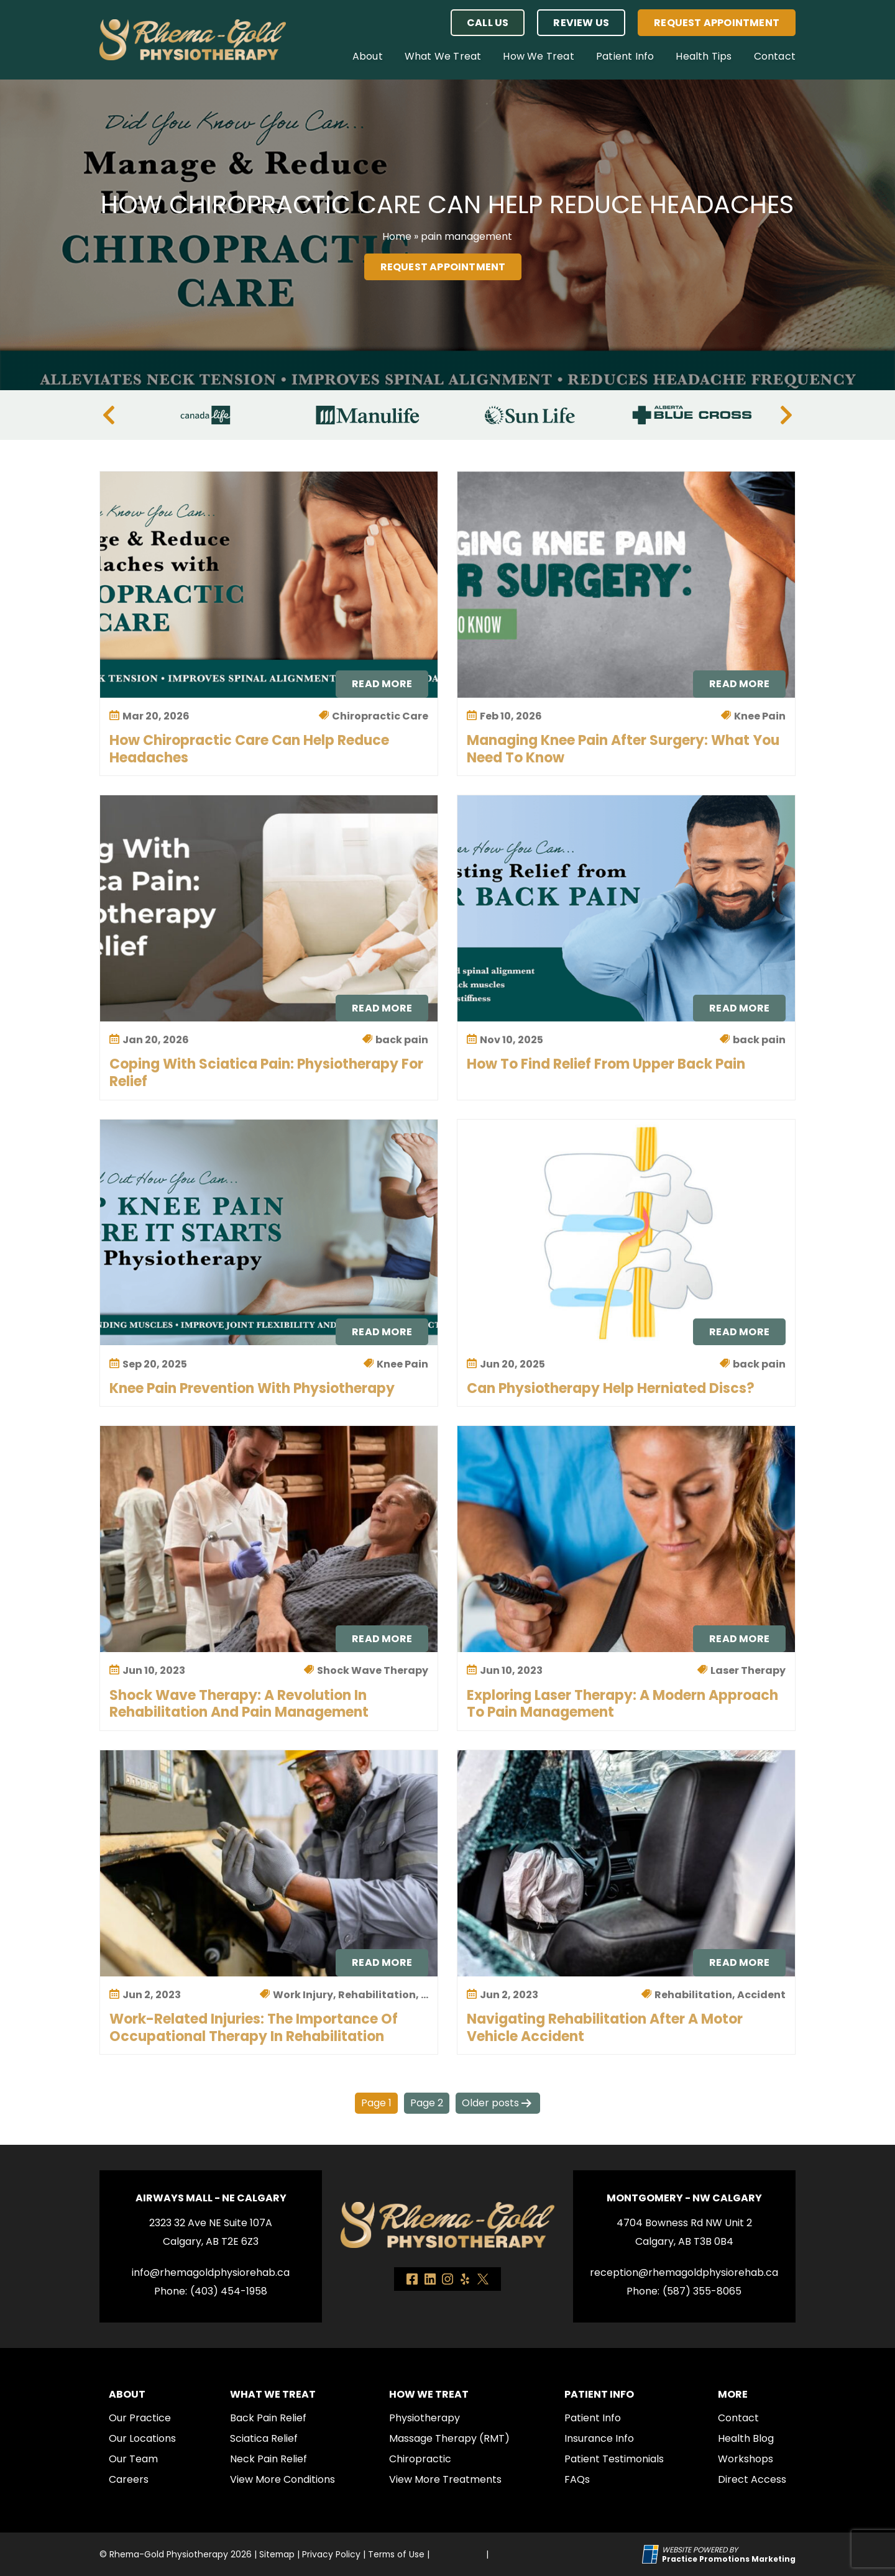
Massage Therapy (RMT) (449, 2438)
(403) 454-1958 (228, 2291)
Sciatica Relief (264, 2438)
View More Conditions (282, 2479)
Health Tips (704, 56)
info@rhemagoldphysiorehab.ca (211, 2272)
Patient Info (625, 56)
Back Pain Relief (268, 2418)
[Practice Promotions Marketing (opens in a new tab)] (729, 2559)
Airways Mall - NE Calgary (211, 2198)
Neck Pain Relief (268, 2459)
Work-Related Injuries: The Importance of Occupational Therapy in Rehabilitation (253, 2027)
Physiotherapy (424, 2418)
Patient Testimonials (614, 2459)
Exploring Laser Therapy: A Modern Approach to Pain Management (622, 1704)
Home (396, 236)
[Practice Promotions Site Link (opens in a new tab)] (652, 2554)
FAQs (577, 2479)
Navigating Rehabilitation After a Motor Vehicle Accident (605, 2027)
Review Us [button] (581, 23)
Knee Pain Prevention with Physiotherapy (252, 1388)
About (367, 56)
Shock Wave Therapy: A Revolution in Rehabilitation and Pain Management (239, 1704)
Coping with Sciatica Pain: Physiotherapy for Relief (266, 1072)
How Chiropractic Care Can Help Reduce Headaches (249, 749)
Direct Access (752, 2479)
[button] (488, 22)
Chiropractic (420, 2459)
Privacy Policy (331, 2554)
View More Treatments (445, 2479)
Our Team (133, 2459)
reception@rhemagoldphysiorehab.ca (684, 2272)
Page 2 (426, 2103)
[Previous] (108, 415)
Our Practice (140, 2418)
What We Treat (443, 56)
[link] (412, 2279)
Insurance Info (599, 2438)
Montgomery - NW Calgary (684, 2198)
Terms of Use (396, 2554)
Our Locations (142, 2438)
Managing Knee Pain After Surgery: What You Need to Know (623, 749)
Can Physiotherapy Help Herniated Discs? (611, 1388)
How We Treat (538, 56)
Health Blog (746, 2438)
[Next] (786, 415)
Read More (382, 684)
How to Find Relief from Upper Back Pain (606, 1064)
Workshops (745, 2459)
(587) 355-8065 (702, 2291)
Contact (775, 56)
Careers (129, 2479)
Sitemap (277, 2554)
